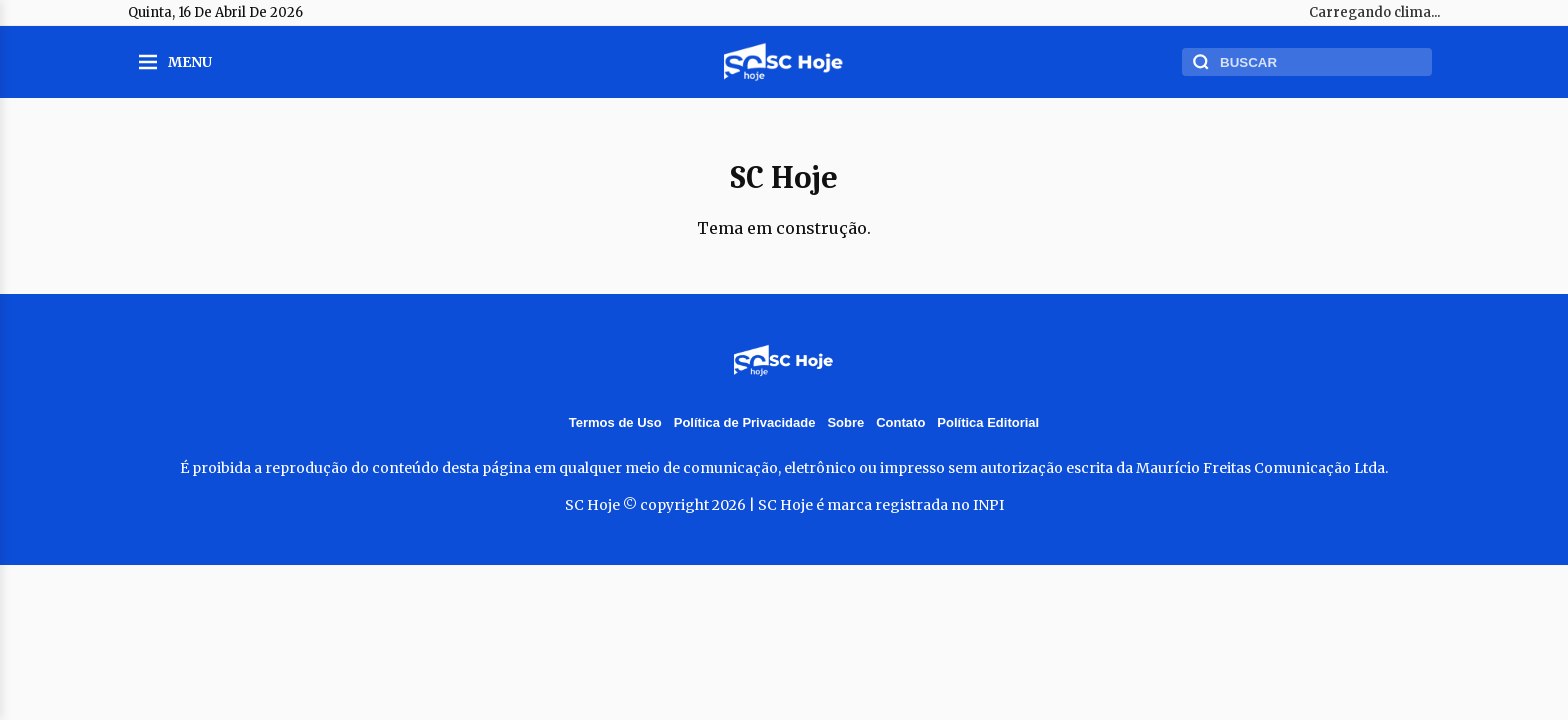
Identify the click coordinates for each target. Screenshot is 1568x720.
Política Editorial (988, 422)
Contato (900, 422)
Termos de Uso (615, 422)
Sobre (845, 422)
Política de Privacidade (745, 422)
